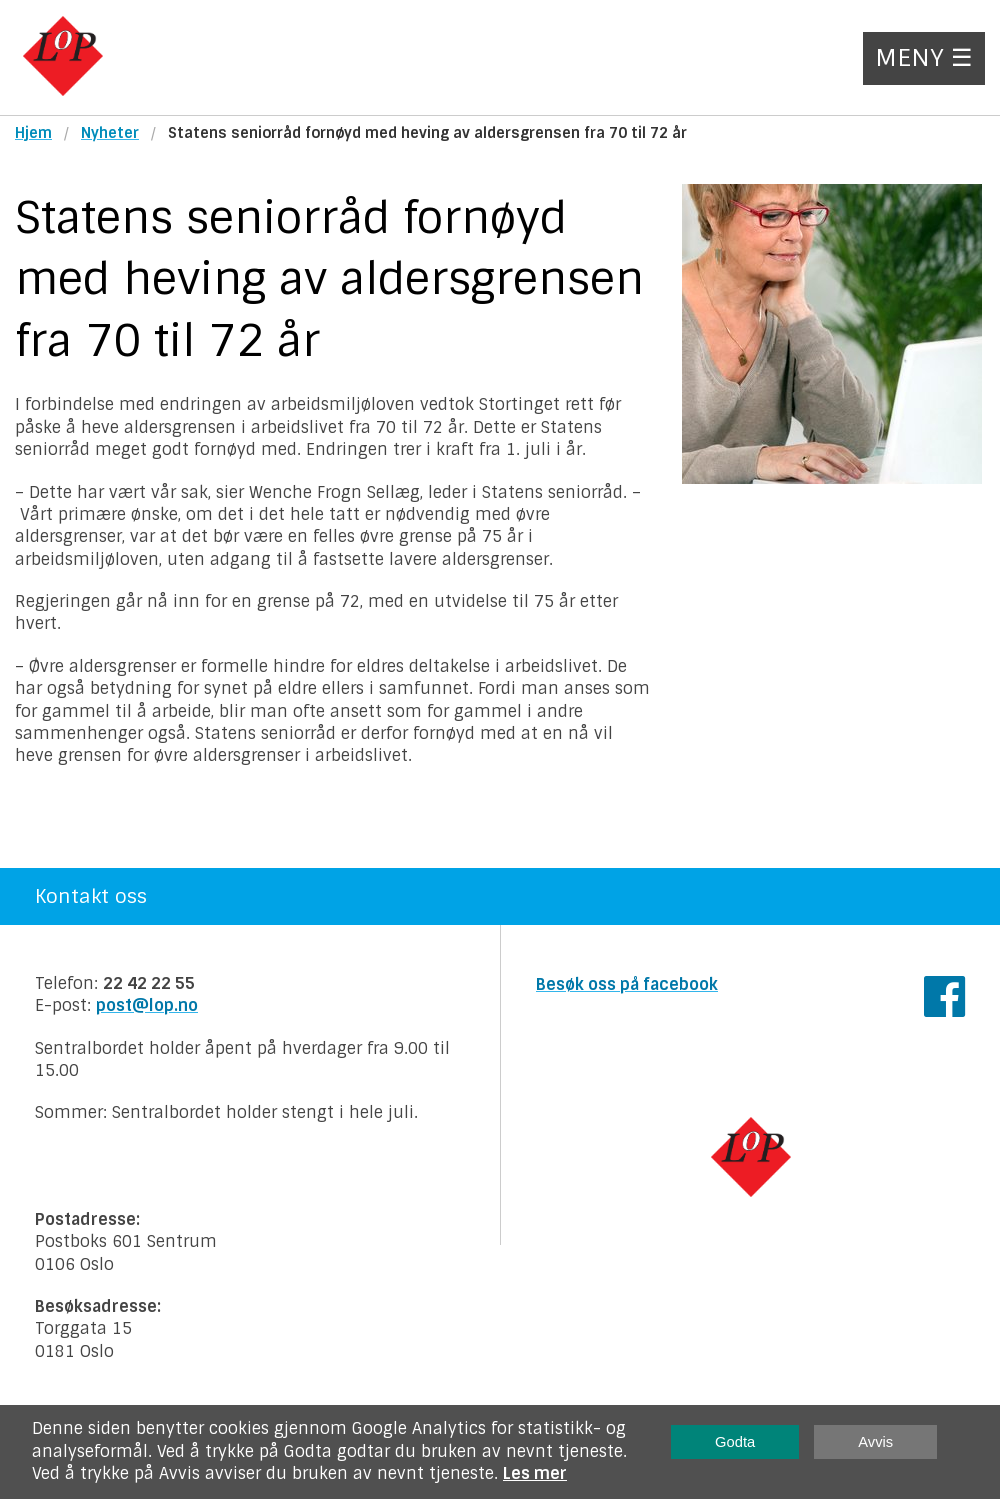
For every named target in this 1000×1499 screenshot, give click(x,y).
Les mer (535, 1473)
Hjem (33, 133)
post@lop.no (147, 1005)
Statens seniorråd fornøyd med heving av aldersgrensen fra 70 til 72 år (427, 133)
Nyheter (110, 133)
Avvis (875, 1442)
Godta (735, 1442)
